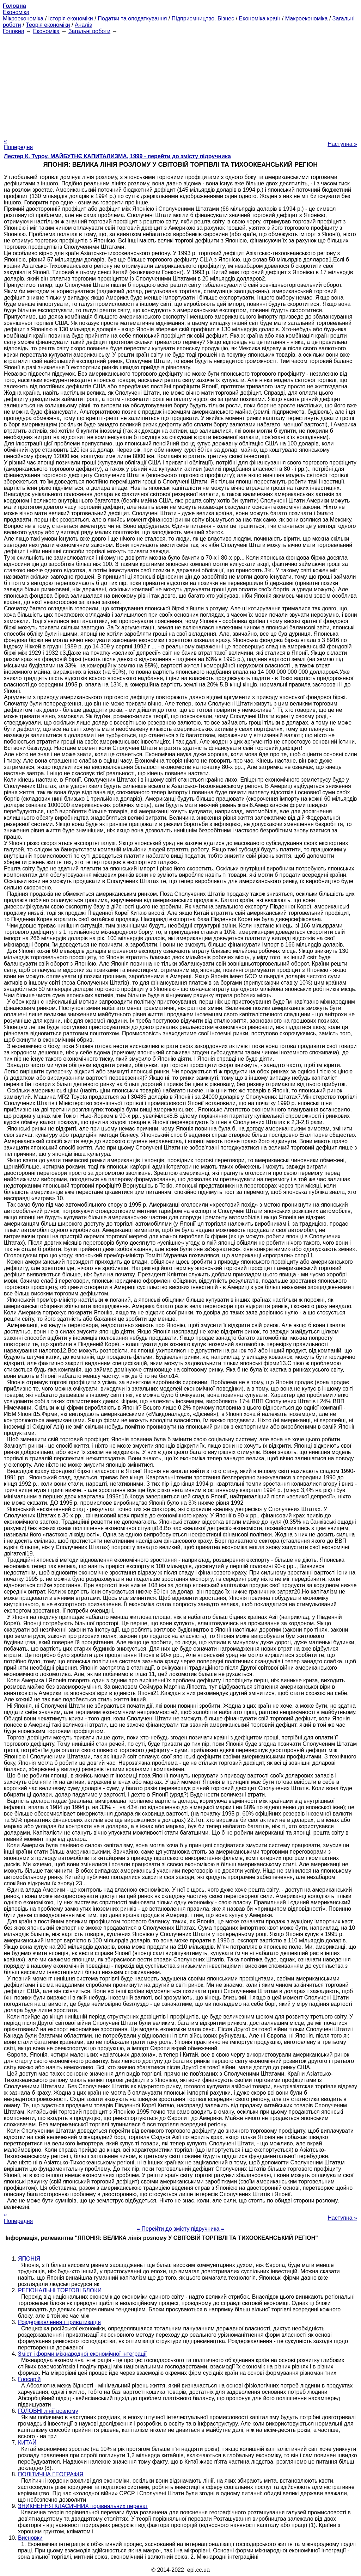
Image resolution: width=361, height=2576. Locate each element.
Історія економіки (70, 18)
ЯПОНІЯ (29, 2259)
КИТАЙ (27, 2443)
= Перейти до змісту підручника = (181, 2229)
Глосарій (29, 2379)
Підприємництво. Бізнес (203, 18)
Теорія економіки (48, 25)
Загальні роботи (89, 31)
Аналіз (83, 25)
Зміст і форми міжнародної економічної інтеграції (82, 2354)
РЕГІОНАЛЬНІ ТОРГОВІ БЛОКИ (60, 2290)
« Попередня (18, 144)
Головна (13, 31)
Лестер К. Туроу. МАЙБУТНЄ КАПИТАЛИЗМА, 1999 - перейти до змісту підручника (117, 156)
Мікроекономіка (23, 18)
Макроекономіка (306, 18)
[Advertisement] (180, 84)
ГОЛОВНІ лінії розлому (48, 2411)
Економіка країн (260, 18)
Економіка (16, 12)
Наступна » (342, 144)
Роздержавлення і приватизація (59, 2322)
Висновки (30, 2538)
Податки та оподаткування (132, 18)
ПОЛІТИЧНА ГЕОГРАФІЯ (51, 2474)
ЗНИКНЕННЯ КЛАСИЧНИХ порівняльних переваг (83, 2506)
